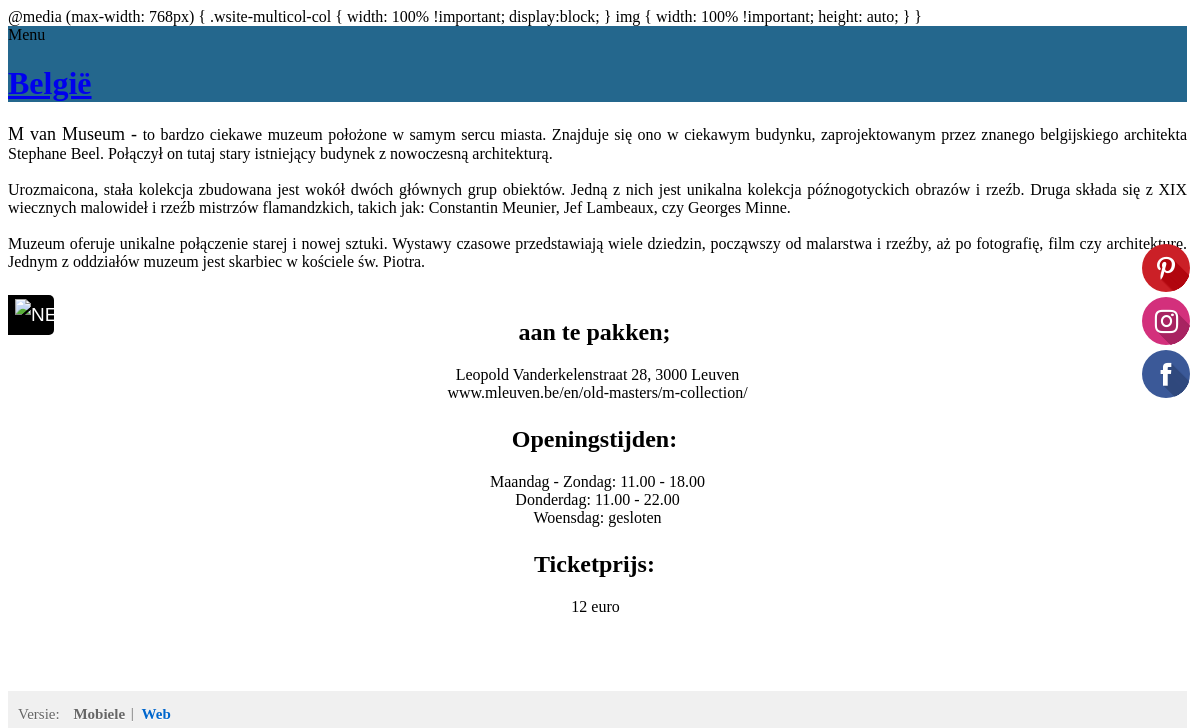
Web (156, 714)
